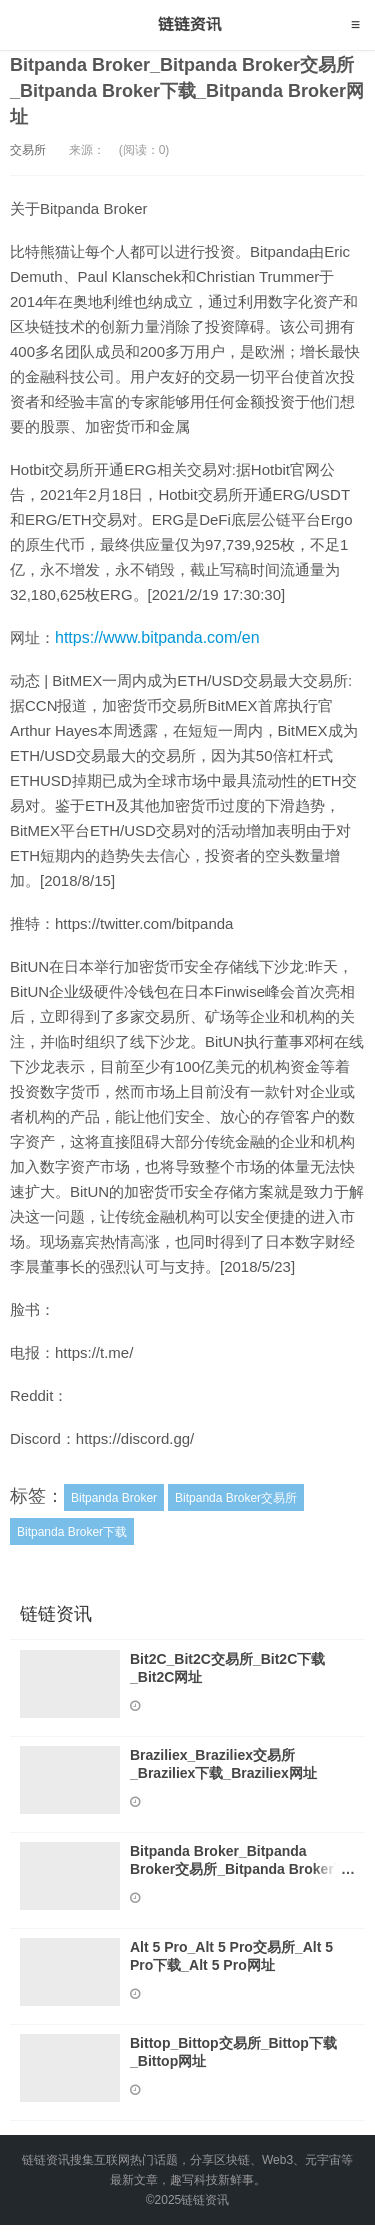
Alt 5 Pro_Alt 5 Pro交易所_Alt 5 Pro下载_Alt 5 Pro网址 (231, 1956)
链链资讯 (187, 25)
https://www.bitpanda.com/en (157, 637)
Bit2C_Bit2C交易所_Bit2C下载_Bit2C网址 (227, 1668)
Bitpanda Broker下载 (72, 1532)
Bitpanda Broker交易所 (236, 1498)
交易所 (28, 150)
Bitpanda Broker (114, 1498)
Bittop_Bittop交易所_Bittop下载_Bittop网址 (233, 2052)
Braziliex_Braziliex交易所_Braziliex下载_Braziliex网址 (223, 1764)
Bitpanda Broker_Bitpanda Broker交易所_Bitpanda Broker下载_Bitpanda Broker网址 (187, 91)
